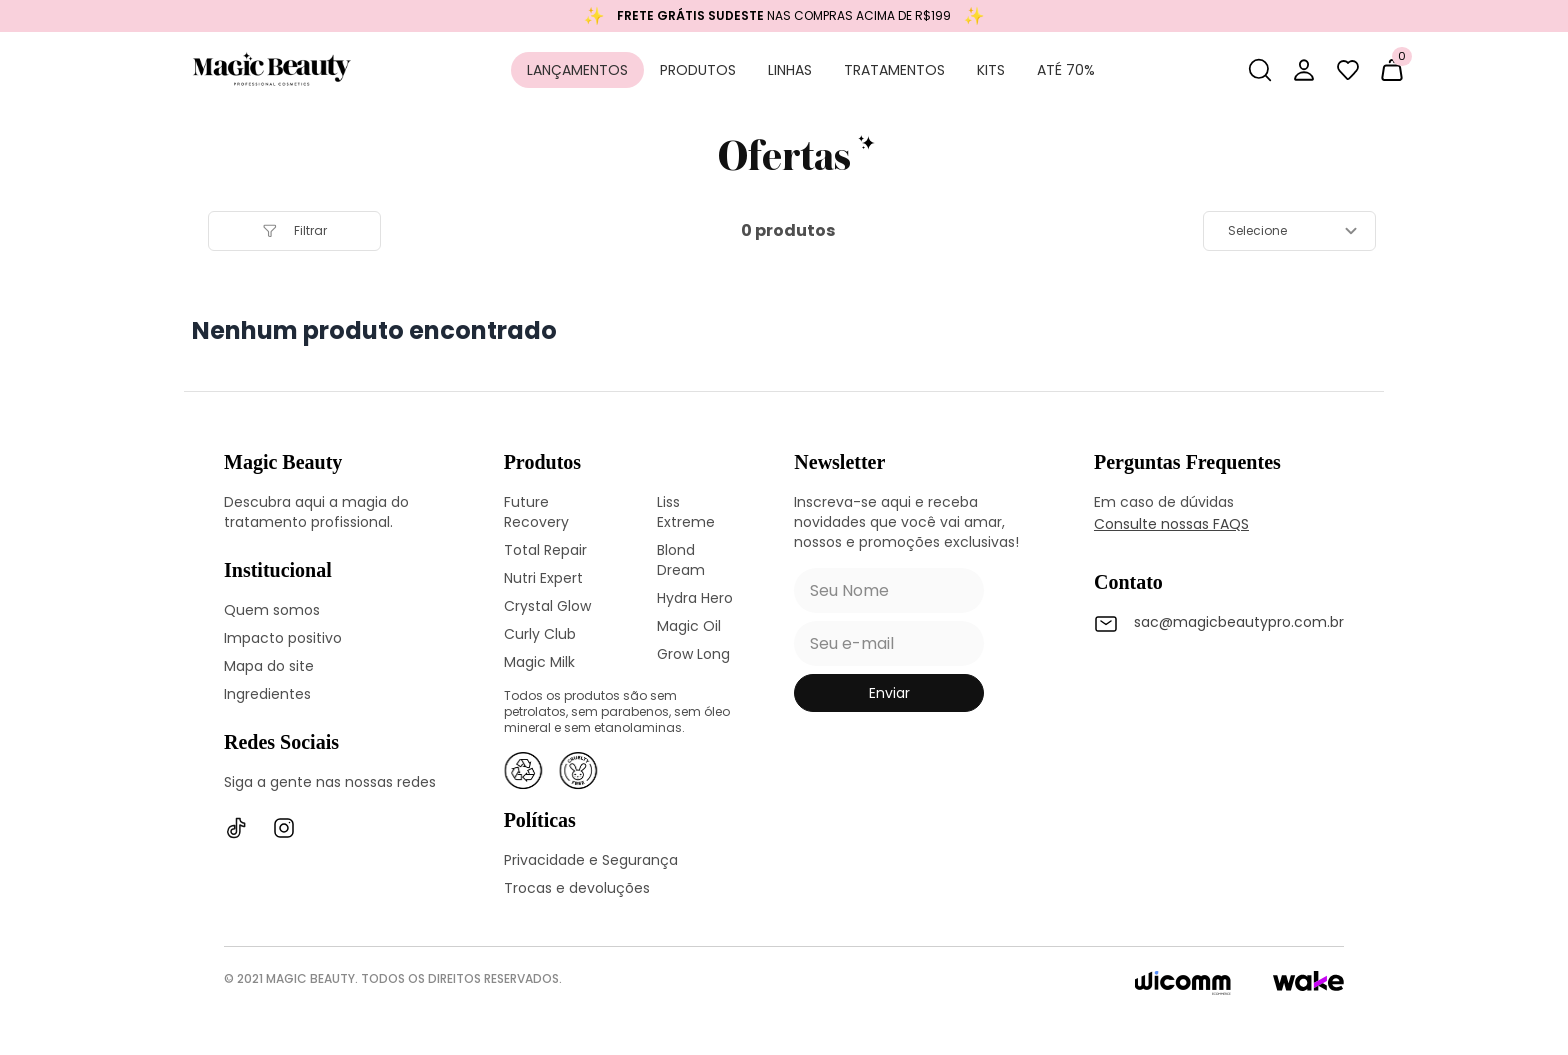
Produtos (698, 70)
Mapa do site (269, 666)
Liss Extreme (686, 512)
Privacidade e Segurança (591, 860)
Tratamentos (894, 70)
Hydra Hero (695, 598)
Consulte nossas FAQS (1171, 524)
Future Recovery (536, 512)
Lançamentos (577, 70)
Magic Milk (539, 662)
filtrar (294, 230)
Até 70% (1066, 70)
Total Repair (545, 550)
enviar (889, 693)
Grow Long (693, 654)
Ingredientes (267, 694)
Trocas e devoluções (577, 888)
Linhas (790, 70)
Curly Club (540, 634)
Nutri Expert (543, 578)
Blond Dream (681, 560)
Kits (991, 70)
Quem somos (272, 610)
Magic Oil (689, 626)
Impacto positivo (283, 638)
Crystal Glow (547, 606)
